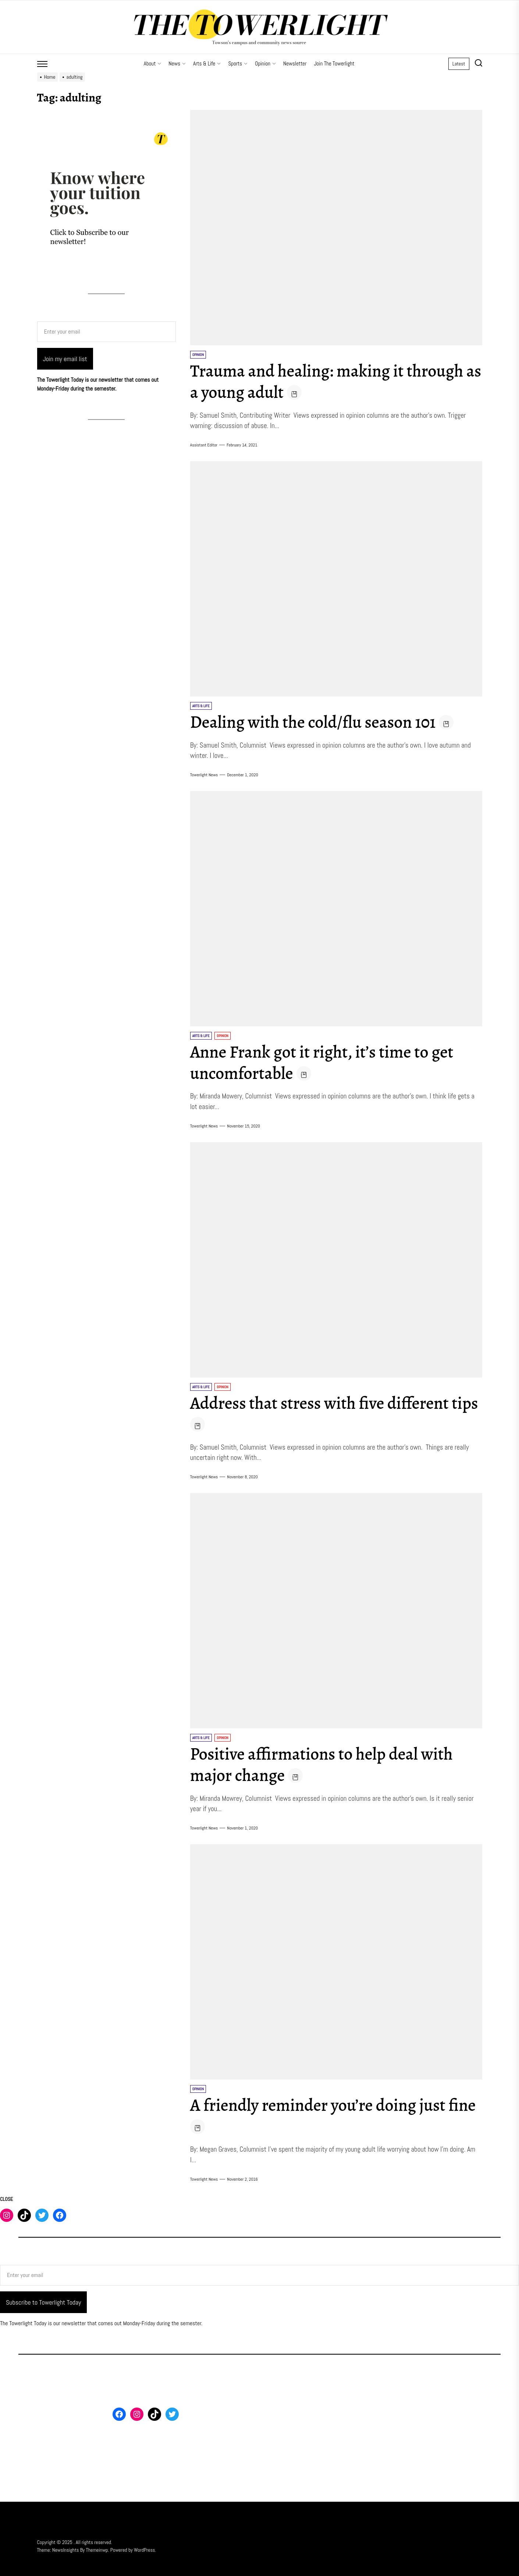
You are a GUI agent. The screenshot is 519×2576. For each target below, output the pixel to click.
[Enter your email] (106, 331)
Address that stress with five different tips (325, 1413)
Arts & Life (207, 63)
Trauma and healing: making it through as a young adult (333, 381)
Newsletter (294, 63)
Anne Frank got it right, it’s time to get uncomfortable (327, 1062)
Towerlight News (204, 775)
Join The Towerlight (334, 63)
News (177, 63)
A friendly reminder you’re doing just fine (323, 2115)
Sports (238, 63)
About (152, 63)
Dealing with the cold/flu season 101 (318, 722)
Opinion (265, 63)
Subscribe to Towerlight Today (43, 2302)
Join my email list (65, 358)
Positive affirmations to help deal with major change (327, 1764)
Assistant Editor (203, 445)
